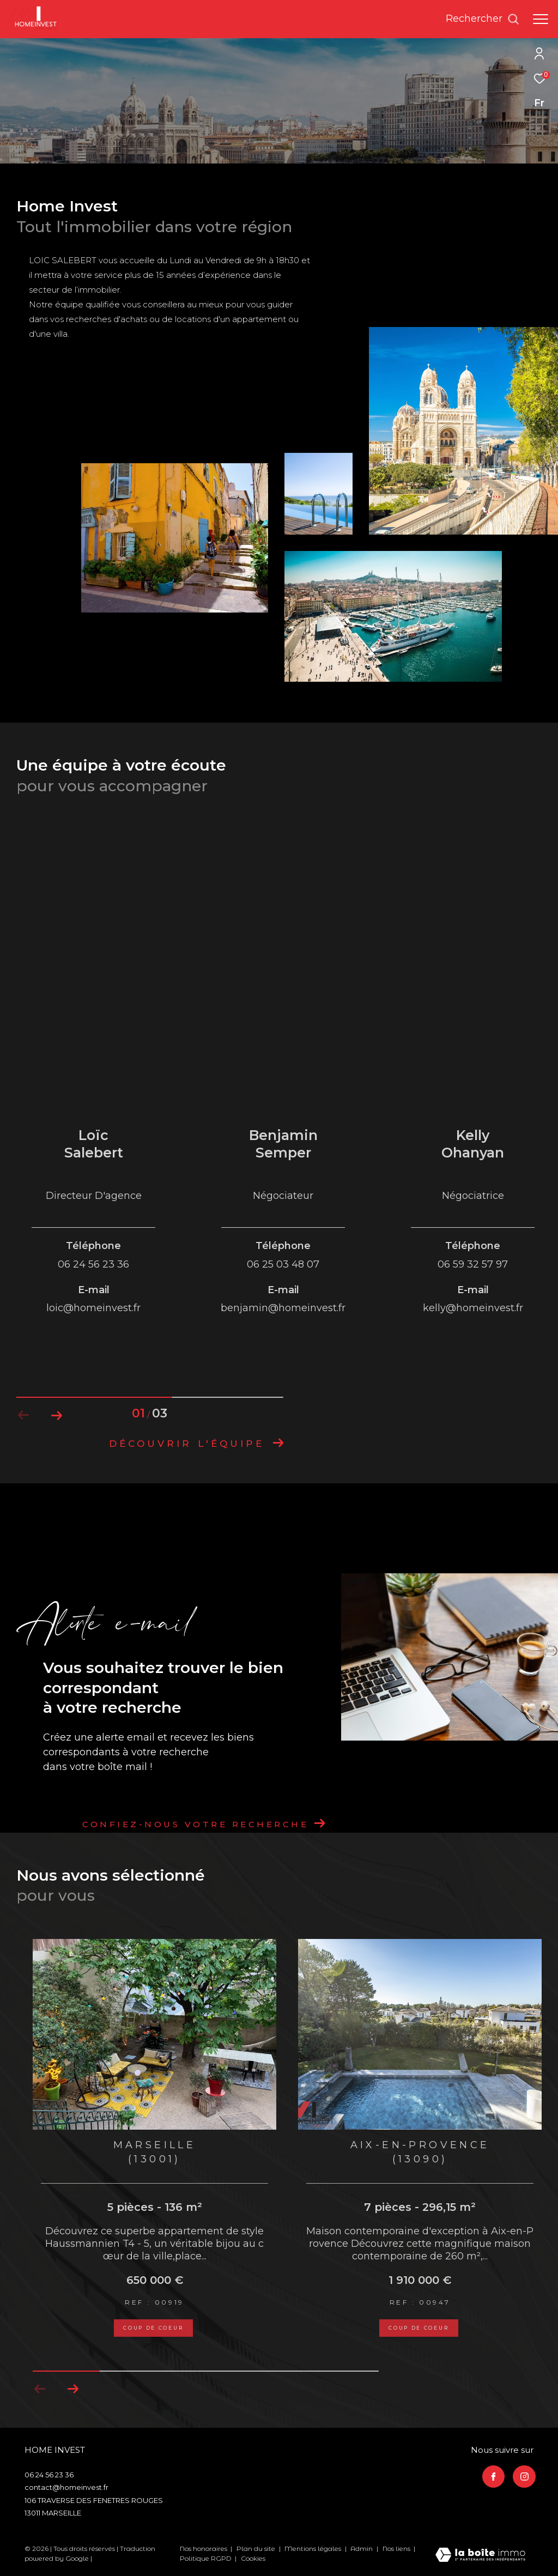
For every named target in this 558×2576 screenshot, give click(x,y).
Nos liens (397, 2548)
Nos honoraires (203, 2548)
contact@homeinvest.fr (66, 2487)
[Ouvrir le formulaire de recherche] (482, 19)
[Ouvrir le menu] (540, 19)
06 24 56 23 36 (49, 2474)
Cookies (253, 2558)
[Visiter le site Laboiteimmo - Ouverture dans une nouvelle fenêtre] (480, 2555)
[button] (72, 2389)
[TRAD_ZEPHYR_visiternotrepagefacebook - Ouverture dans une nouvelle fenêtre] (493, 2476)
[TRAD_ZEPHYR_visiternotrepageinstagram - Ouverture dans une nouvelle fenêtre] (524, 2476)
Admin (362, 2548)
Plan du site (256, 2548)
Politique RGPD (206, 2558)
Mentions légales (313, 2548)
